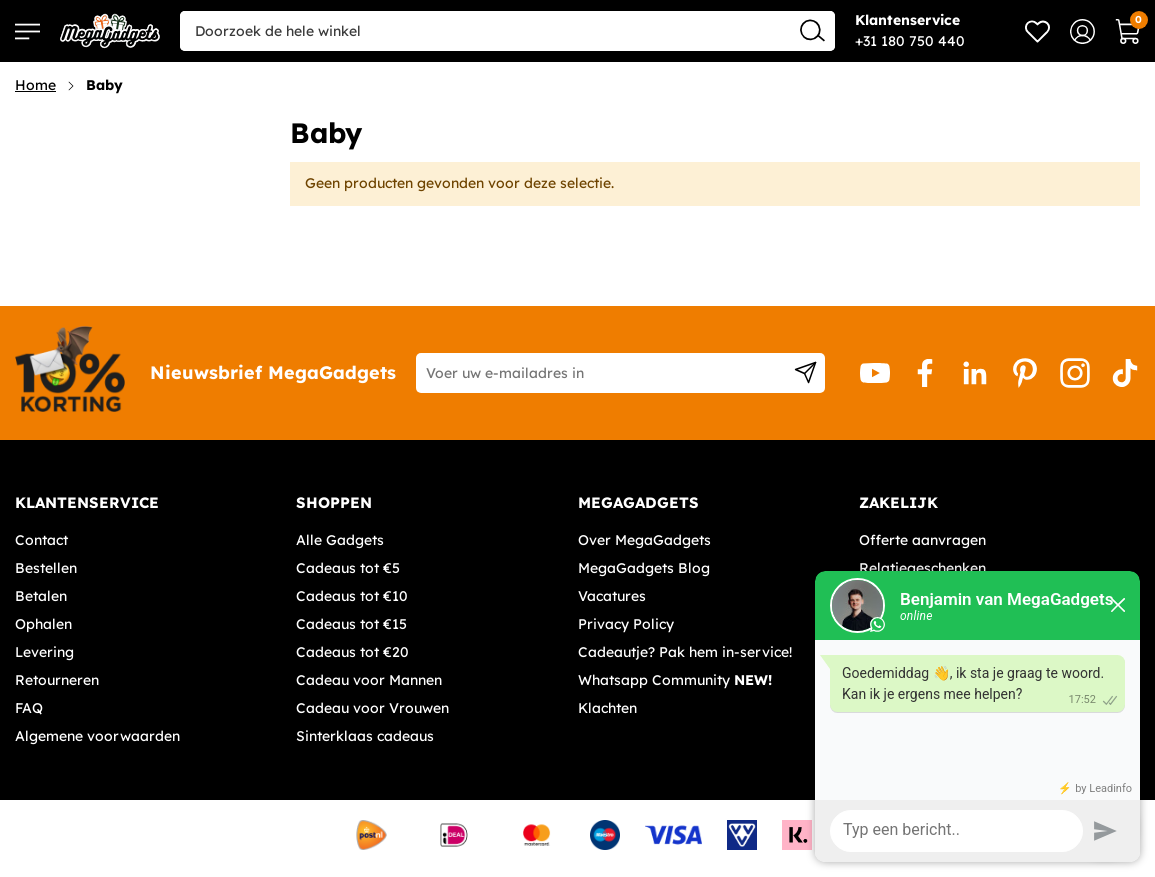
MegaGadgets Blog (644, 568)
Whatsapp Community (675, 680)
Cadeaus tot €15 (351, 624)
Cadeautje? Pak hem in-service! (685, 652)
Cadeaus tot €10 (352, 596)
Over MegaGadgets (644, 540)
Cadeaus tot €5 (348, 568)
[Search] (812, 30)
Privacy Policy (626, 624)
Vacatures (612, 596)
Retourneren (57, 680)
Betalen (41, 596)
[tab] (148, 503)
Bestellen (46, 568)
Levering (44, 652)
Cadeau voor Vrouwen (372, 708)
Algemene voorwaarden (97, 736)
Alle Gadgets (340, 540)
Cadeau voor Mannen (369, 680)
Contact (41, 540)
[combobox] (507, 31)
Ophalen (43, 624)
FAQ (29, 708)
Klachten (607, 708)
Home (35, 85)
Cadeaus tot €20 (352, 652)
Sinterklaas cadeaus (365, 736)
